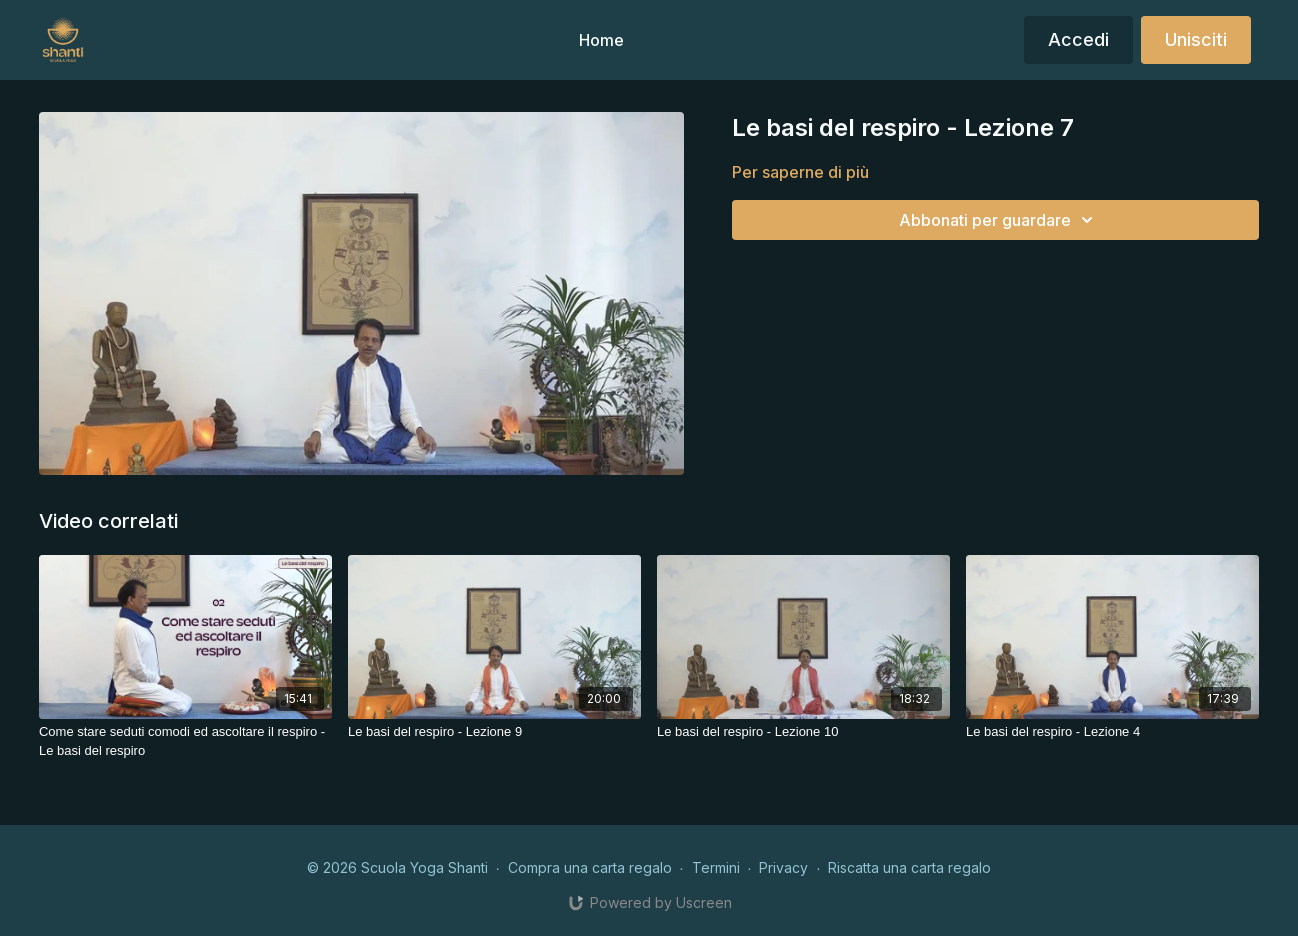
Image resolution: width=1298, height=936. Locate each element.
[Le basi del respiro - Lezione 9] (494, 732)
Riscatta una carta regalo (909, 867)
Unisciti (1196, 39)
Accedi (1078, 39)
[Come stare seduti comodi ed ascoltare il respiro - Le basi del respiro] (185, 741)
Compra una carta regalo (590, 867)
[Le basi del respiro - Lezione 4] (1112, 732)
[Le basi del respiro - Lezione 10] (803, 732)
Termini (716, 867)
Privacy (783, 867)
